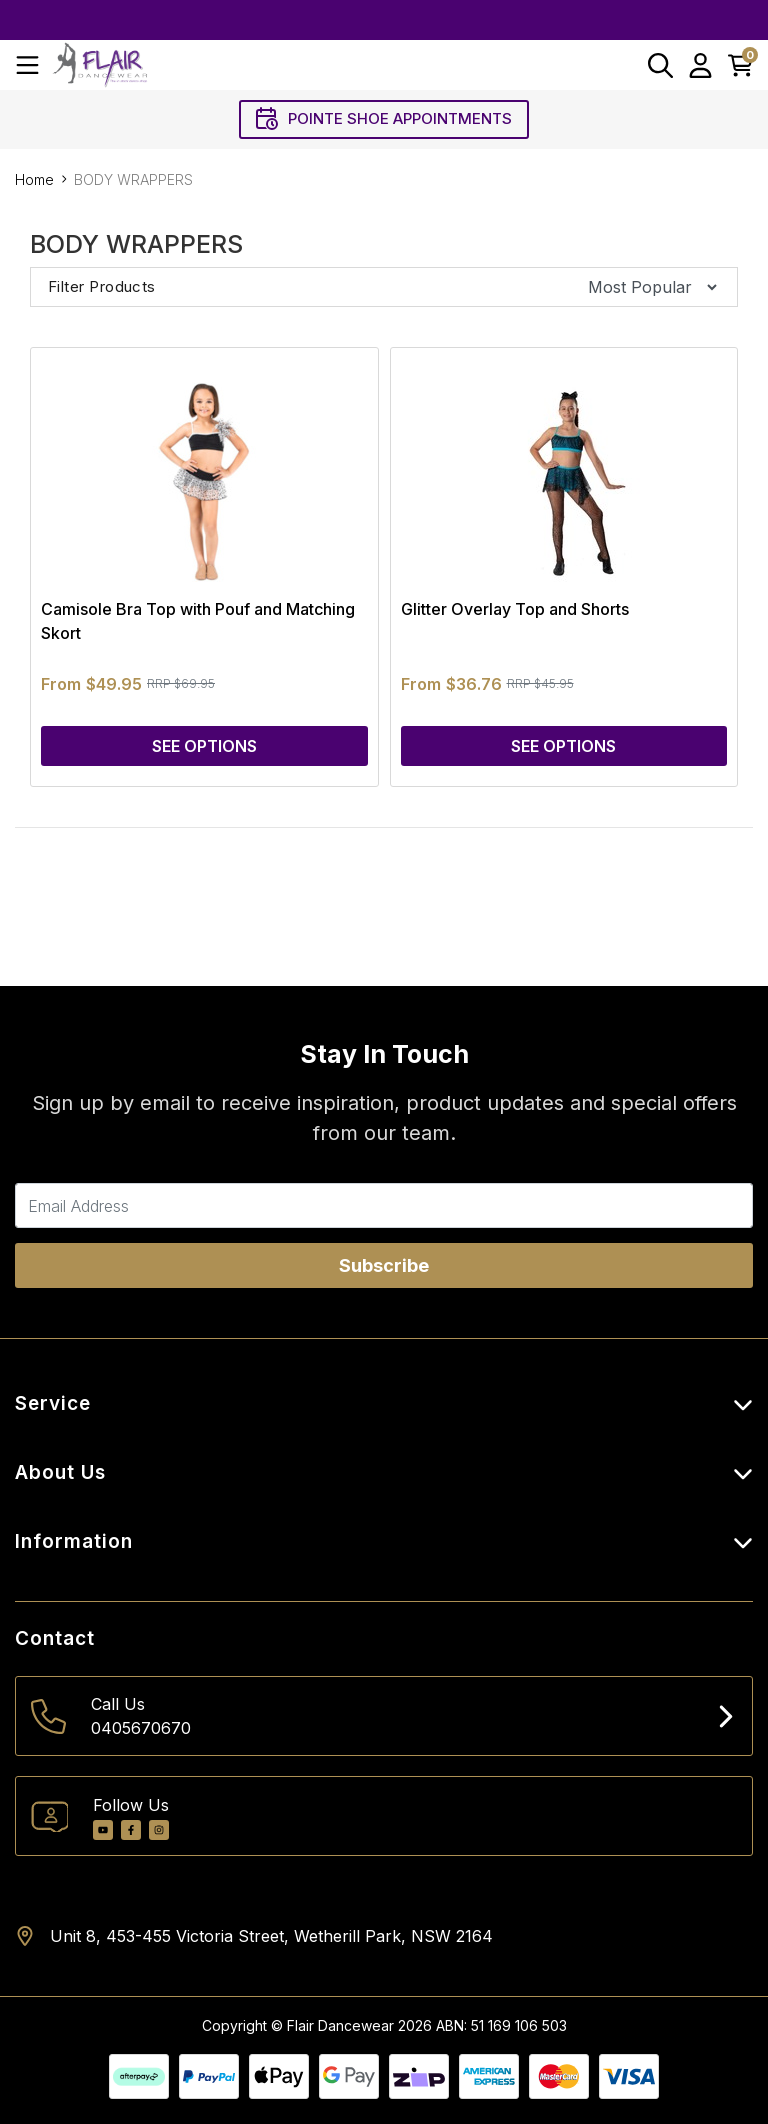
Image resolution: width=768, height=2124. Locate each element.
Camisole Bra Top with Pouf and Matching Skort (198, 621)
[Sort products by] (646, 287)
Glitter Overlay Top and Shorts (515, 609)
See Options (204, 746)
